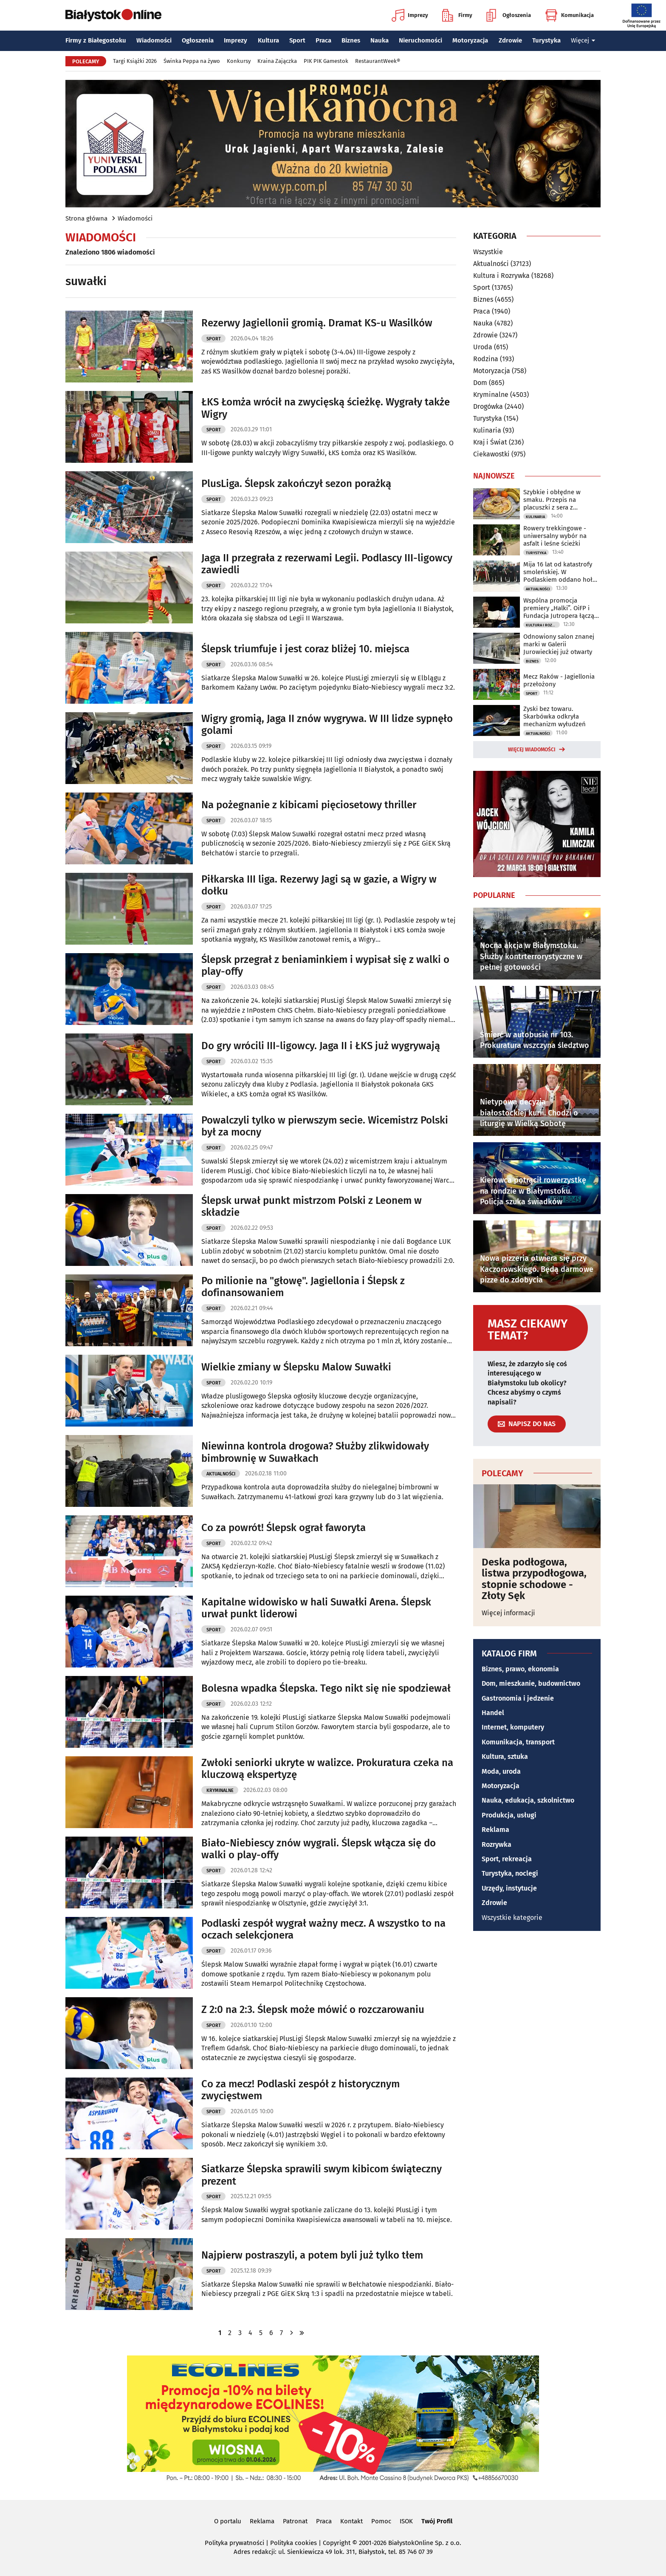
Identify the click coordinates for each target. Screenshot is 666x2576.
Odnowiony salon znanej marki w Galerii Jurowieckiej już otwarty (558, 644)
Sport (297, 40)
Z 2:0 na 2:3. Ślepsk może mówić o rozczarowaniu (312, 2010)
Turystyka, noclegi (510, 1873)
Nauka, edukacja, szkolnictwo (528, 1800)
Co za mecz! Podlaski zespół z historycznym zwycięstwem (300, 2090)
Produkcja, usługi (509, 1815)
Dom (480, 383)
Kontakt (351, 2521)
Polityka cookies (293, 2543)
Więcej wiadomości (532, 750)
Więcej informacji (508, 1613)
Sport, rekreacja (507, 1859)
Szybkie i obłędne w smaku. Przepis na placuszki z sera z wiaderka (552, 499)
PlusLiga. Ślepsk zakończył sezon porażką (296, 484)
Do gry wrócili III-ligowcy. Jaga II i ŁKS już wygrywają (320, 1046)
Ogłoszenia (508, 15)
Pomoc (381, 2521)
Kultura (268, 40)
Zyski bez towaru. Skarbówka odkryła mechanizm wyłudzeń (554, 716)
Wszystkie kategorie (512, 1918)
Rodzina (485, 359)
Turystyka (546, 40)
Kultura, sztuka (505, 1756)
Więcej (583, 40)
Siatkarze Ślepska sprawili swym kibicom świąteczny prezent (321, 2175)
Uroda (482, 347)
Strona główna (86, 218)
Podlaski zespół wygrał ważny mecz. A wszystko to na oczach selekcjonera (323, 1929)
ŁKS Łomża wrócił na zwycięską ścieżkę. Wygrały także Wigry (325, 408)
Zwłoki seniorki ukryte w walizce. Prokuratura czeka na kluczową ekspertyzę (327, 1769)
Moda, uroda (501, 1771)
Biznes (350, 40)
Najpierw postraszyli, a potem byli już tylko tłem (312, 2255)
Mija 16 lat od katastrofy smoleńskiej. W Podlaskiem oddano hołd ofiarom (559, 571)
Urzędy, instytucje (509, 1888)
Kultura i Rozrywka (501, 276)
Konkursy (239, 61)
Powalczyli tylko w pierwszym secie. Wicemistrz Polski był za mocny (324, 1126)
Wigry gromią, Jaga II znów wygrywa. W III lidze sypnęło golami (327, 725)
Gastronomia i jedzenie (518, 1698)
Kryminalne (220, 1790)
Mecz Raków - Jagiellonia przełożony (559, 680)
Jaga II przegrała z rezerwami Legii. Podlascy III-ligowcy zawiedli (326, 564)
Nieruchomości (420, 40)
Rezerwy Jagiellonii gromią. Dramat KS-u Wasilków (316, 323)
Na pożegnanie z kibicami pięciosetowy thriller (308, 805)
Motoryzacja (470, 40)
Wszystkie (488, 252)
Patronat (295, 2521)
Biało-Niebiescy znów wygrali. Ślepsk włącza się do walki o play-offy (318, 1849)
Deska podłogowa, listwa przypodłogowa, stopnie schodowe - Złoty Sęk (534, 1579)
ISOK (406, 2521)
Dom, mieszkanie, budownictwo (531, 1683)
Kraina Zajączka (277, 61)
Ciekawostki (491, 454)
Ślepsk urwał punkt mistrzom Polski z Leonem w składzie (311, 1207)
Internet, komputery (513, 1727)
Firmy (457, 15)
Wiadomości (154, 40)
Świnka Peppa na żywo (192, 61)
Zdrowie (510, 40)
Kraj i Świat (490, 442)
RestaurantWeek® (377, 61)
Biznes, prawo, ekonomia (520, 1669)
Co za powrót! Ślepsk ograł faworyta (283, 1528)
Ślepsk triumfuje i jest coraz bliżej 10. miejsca (305, 649)
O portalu (227, 2521)
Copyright (336, 2543)
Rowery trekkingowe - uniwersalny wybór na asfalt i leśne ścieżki (555, 535)
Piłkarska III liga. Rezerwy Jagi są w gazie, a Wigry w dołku (319, 885)
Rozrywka (496, 1844)
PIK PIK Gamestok (326, 61)
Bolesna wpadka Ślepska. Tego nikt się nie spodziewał (326, 1688)
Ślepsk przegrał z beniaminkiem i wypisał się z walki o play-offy (325, 966)
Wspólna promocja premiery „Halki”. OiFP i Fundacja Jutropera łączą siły (558, 608)
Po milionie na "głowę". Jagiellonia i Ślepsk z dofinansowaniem (303, 1287)
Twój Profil (436, 2521)
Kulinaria (487, 430)
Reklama (495, 1830)
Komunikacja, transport (518, 1742)
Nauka (379, 40)
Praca (323, 40)
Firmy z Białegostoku (95, 40)
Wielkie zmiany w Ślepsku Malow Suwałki (296, 1367)
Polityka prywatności (234, 2543)
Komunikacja (569, 15)
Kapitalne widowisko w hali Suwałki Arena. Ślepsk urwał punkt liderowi (316, 1608)
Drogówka (488, 406)
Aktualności (220, 1474)
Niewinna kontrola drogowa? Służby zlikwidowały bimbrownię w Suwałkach (315, 1452)
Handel (493, 1713)
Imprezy (410, 15)
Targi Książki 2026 (135, 61)
